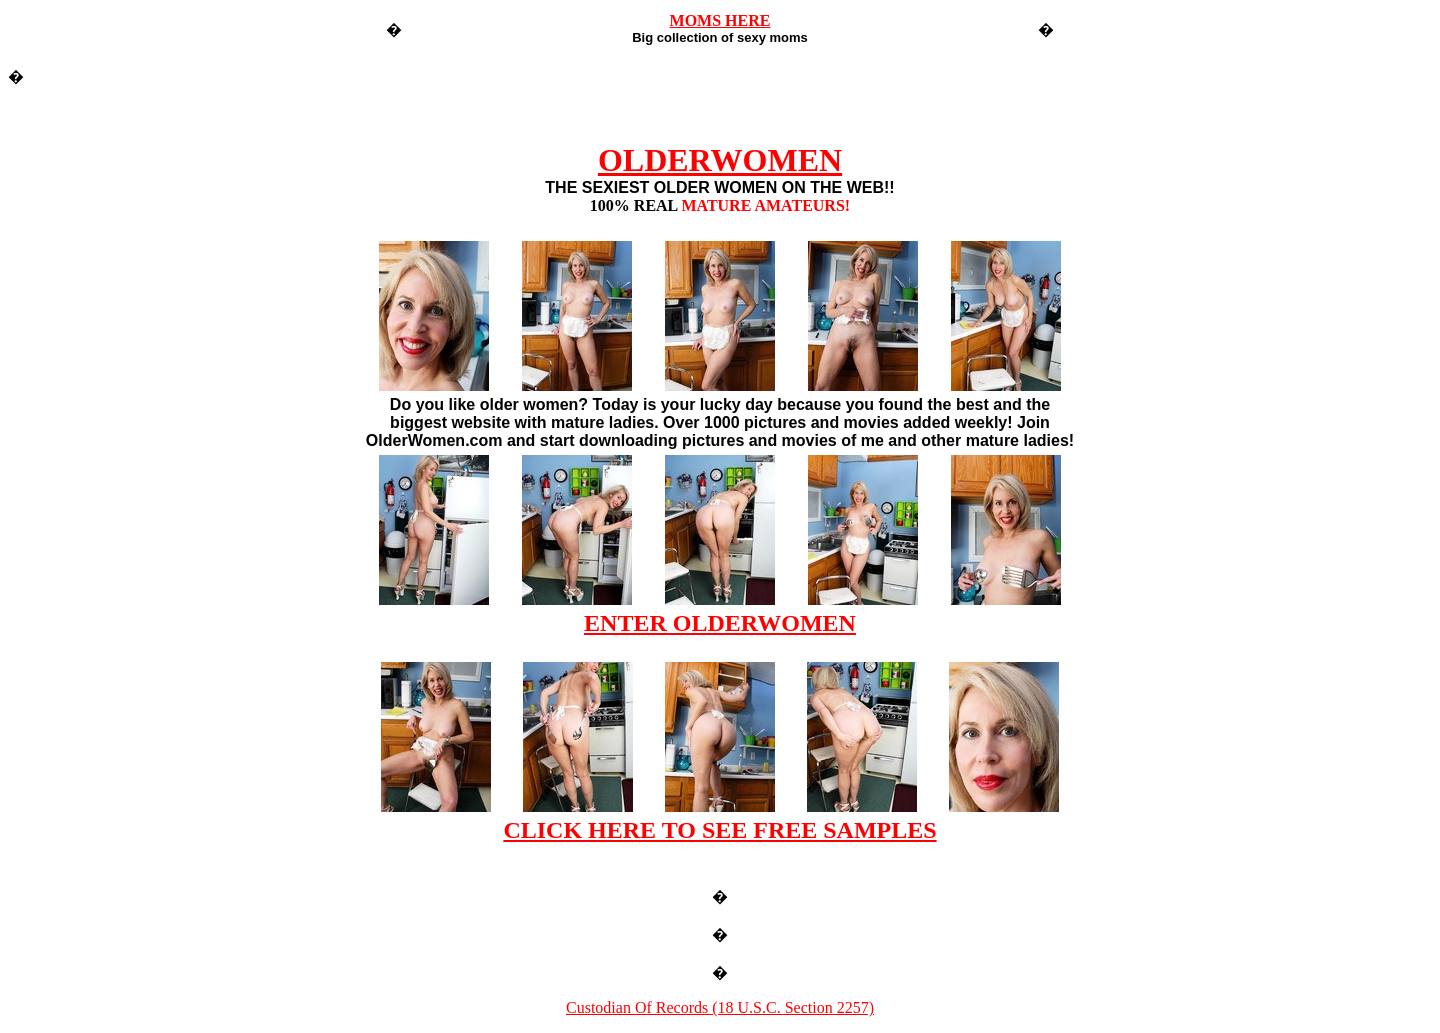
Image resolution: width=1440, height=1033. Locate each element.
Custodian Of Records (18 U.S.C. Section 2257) (720, 1007)
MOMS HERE (720, 20)
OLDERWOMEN (720, 160)
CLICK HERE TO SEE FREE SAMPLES (719, 830)
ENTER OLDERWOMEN (720, 623)
